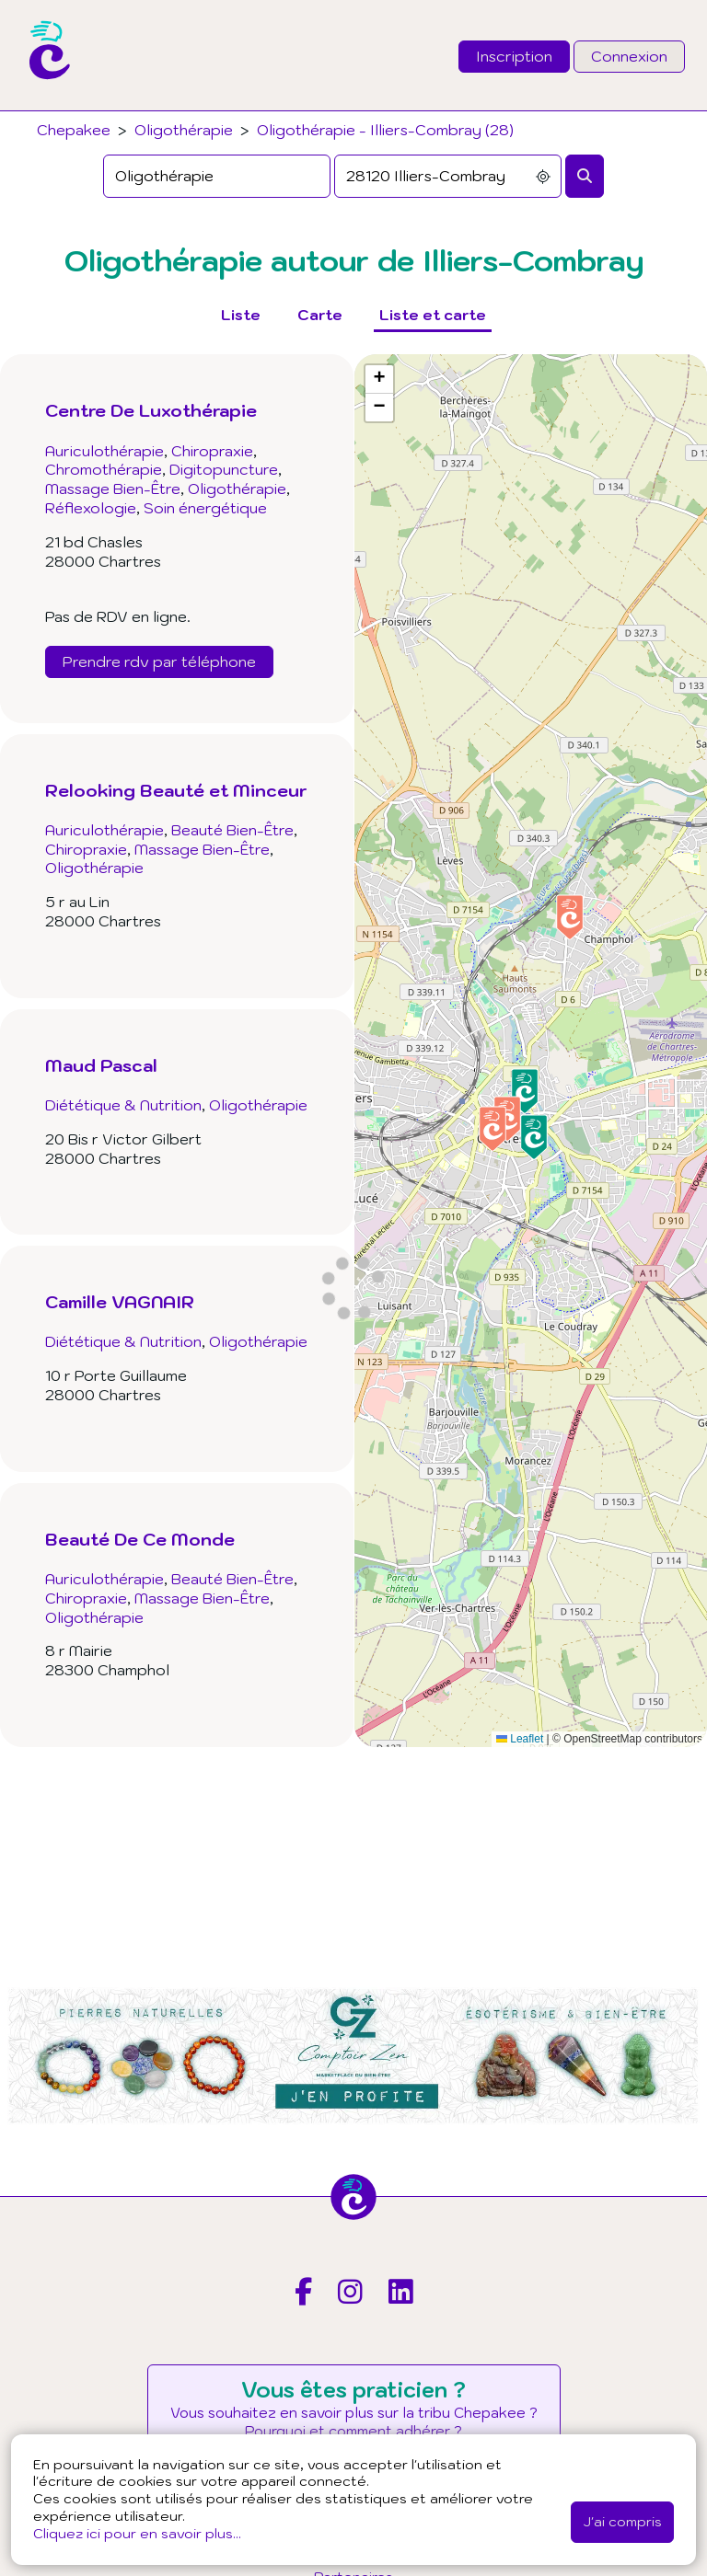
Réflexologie (90, 508)
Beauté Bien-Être (232, 830)
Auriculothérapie (104, 451)
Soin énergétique (205, 508)
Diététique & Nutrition (123, 1105)
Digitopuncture (223, 469)
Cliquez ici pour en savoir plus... (137, 2533)
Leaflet (519, 1738)
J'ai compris (622, 2521)
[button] (492, 1129)
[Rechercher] (584, 176)
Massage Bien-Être (112, 488)
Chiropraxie (212, 451)
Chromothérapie (103, 469)
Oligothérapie (183, 130)
